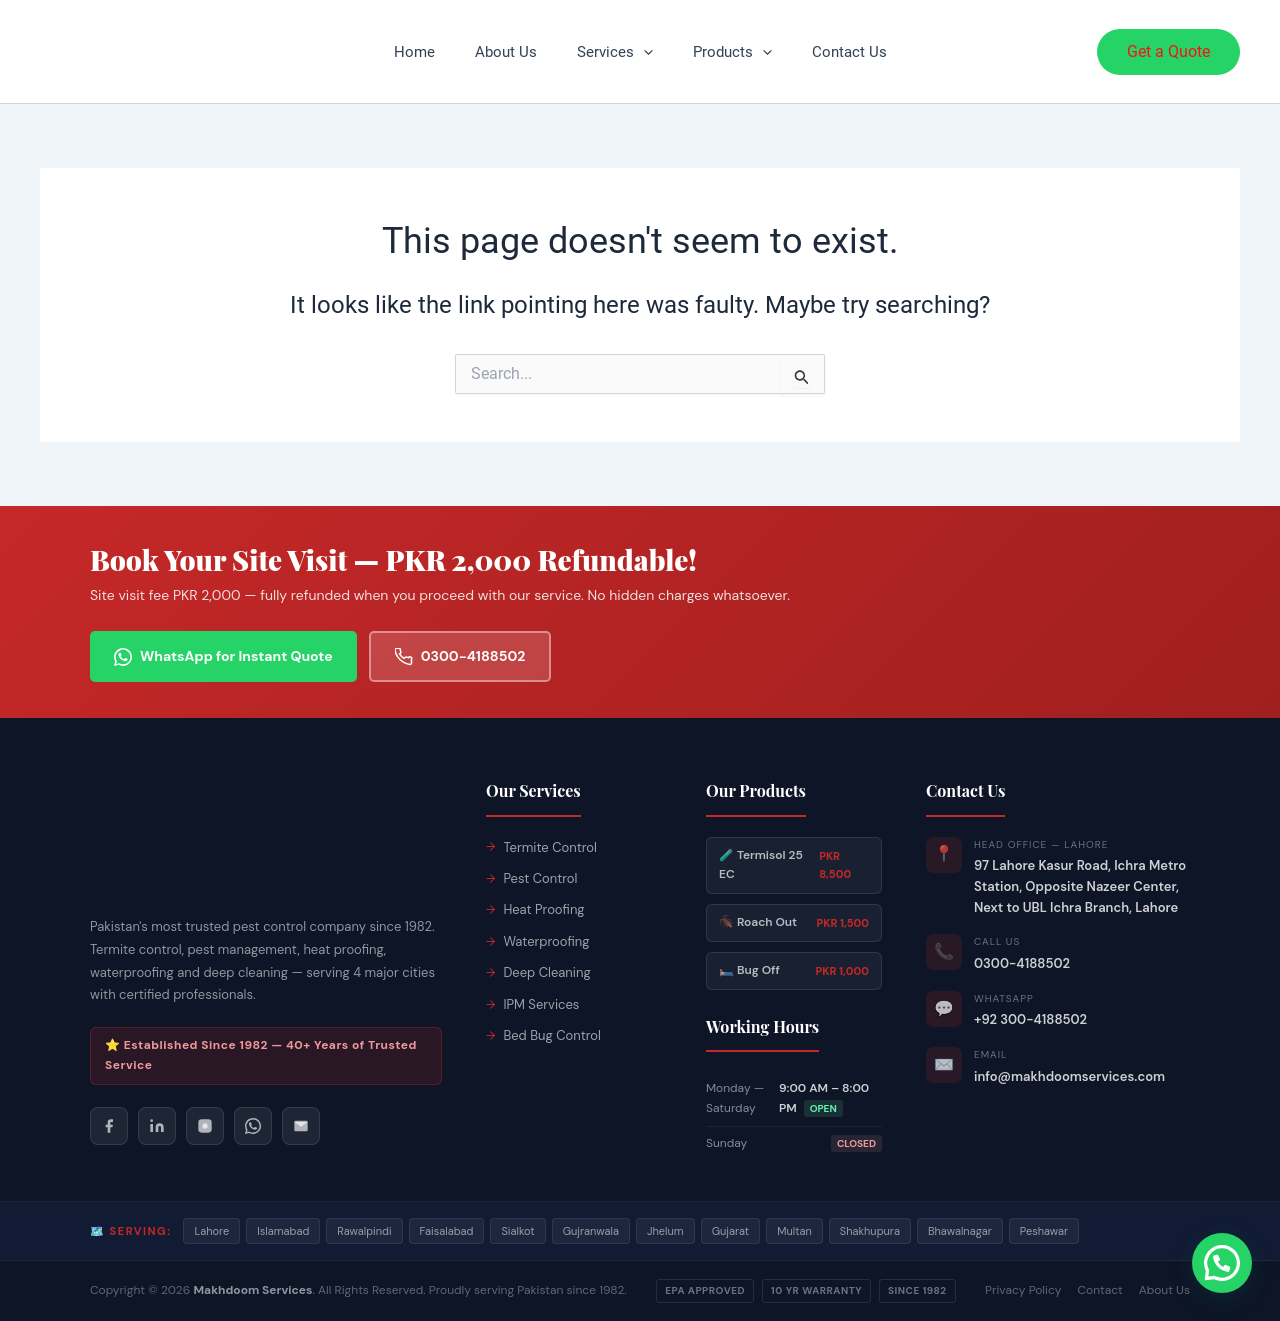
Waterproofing (546, 941)
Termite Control (550, 847)
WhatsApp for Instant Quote (223, 656)
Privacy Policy (1023, 1290)
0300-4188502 (460, 656)
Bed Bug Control (552, 1035)
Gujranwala (591, 1231)
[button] (643, 52)
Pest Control (540, 878)
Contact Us (849, 52)
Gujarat (731, 1231)
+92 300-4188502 (1030, 1019)
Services (615, 52)
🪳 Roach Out (794, 923)
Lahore (211, 1231)
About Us (506, 52)
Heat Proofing (543, 909)
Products (732, 52)
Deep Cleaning (546, 972)
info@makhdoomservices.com (1069, 1076)
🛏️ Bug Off (794, 971)
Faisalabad (447, 1231)
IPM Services (541, 1004)
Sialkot (517, 1231)
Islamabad (283, 1231)
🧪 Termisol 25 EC (794, 865)
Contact (1099, 1290)
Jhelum (665, 1231)
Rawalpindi (364, 1231)
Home (414, 52)
